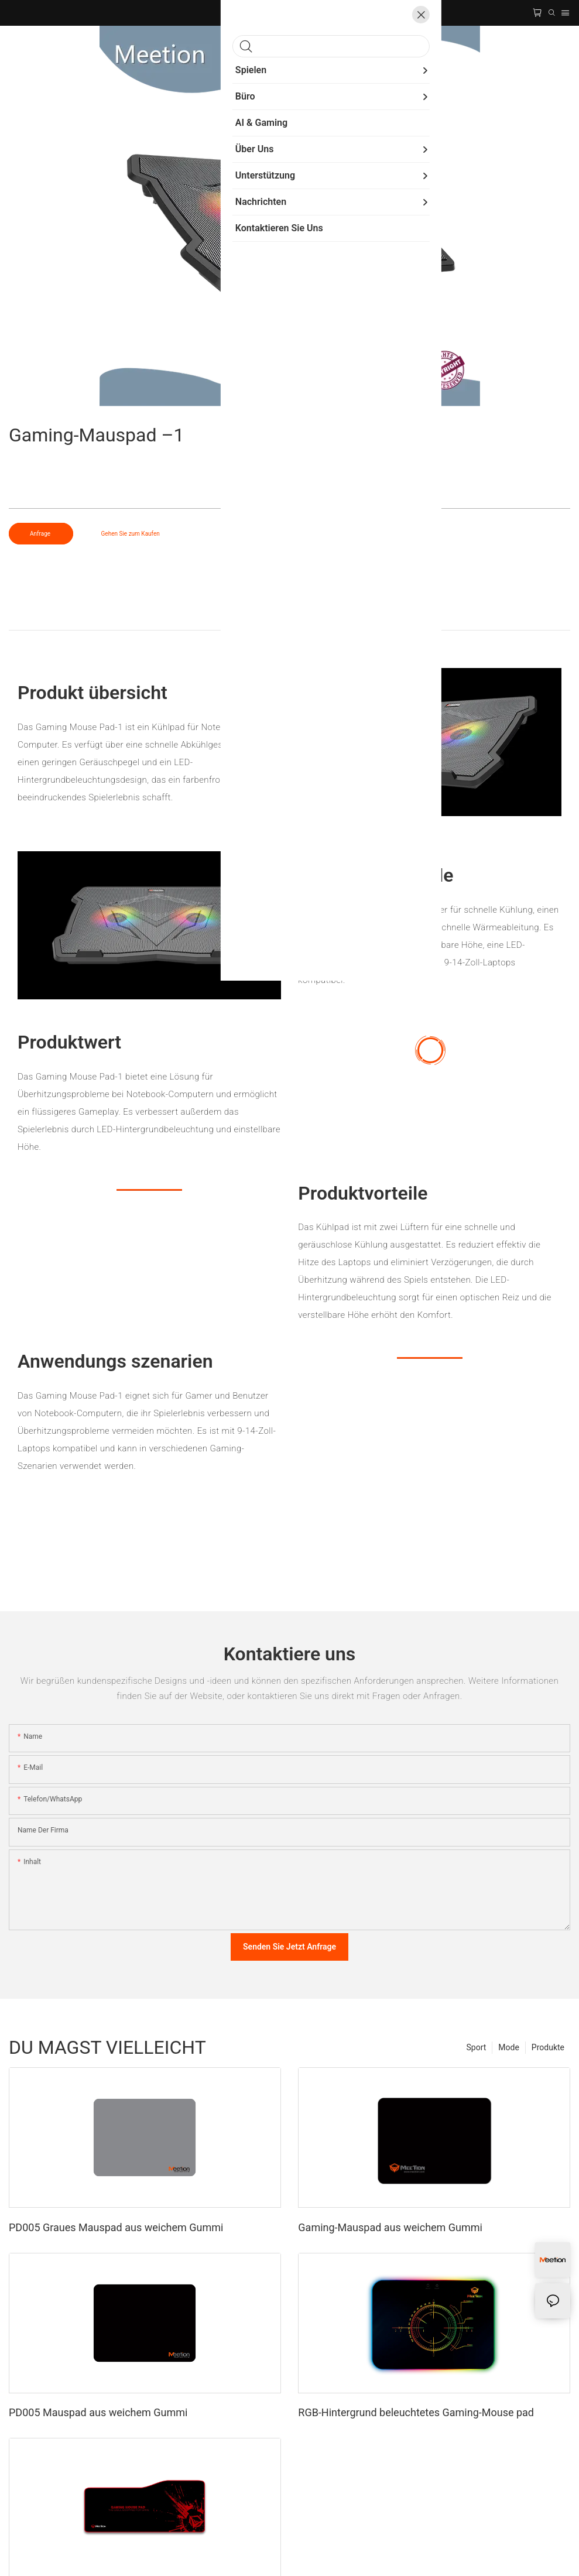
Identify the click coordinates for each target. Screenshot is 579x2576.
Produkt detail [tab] (289, 617)
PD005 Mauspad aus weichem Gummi (98, 2412)
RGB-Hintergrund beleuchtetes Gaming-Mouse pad (416, 2412)
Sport (477, 2047)
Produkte (548, 2047)
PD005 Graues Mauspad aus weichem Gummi (116, 2227)
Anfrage (41, 533)
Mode (508, 2047)
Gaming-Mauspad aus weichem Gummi (390, 2227)
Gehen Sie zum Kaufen (130, 533)
